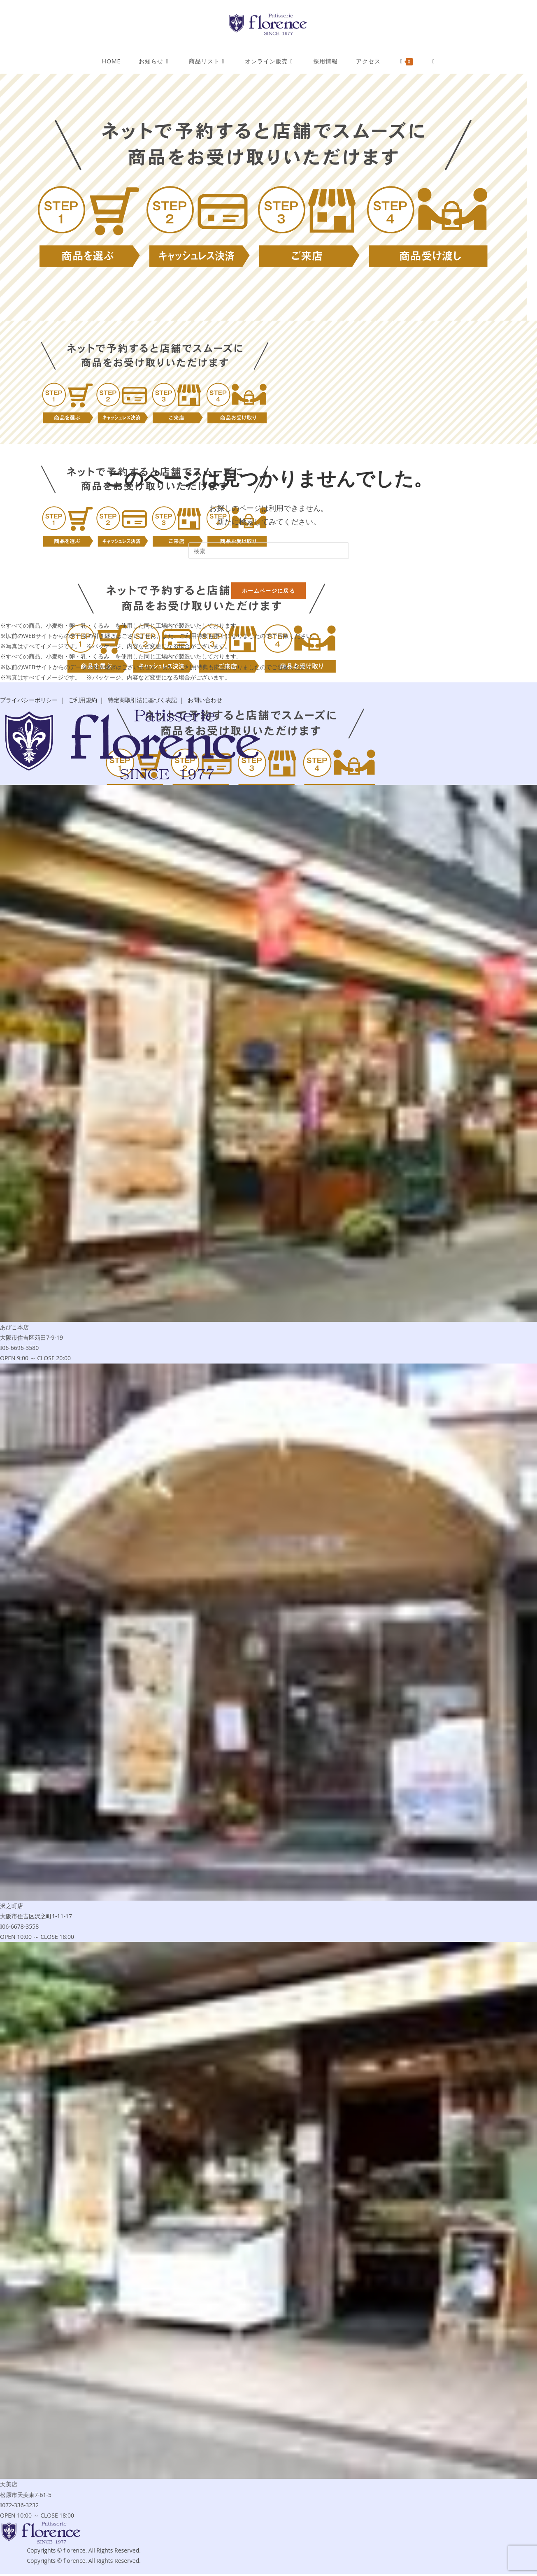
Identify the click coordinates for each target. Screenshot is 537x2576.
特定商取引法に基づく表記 (142, 701)
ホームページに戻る (268, 592)
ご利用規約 (82, 701)
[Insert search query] (268, 550)
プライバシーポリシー (29, 701)
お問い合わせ (205, 701)
